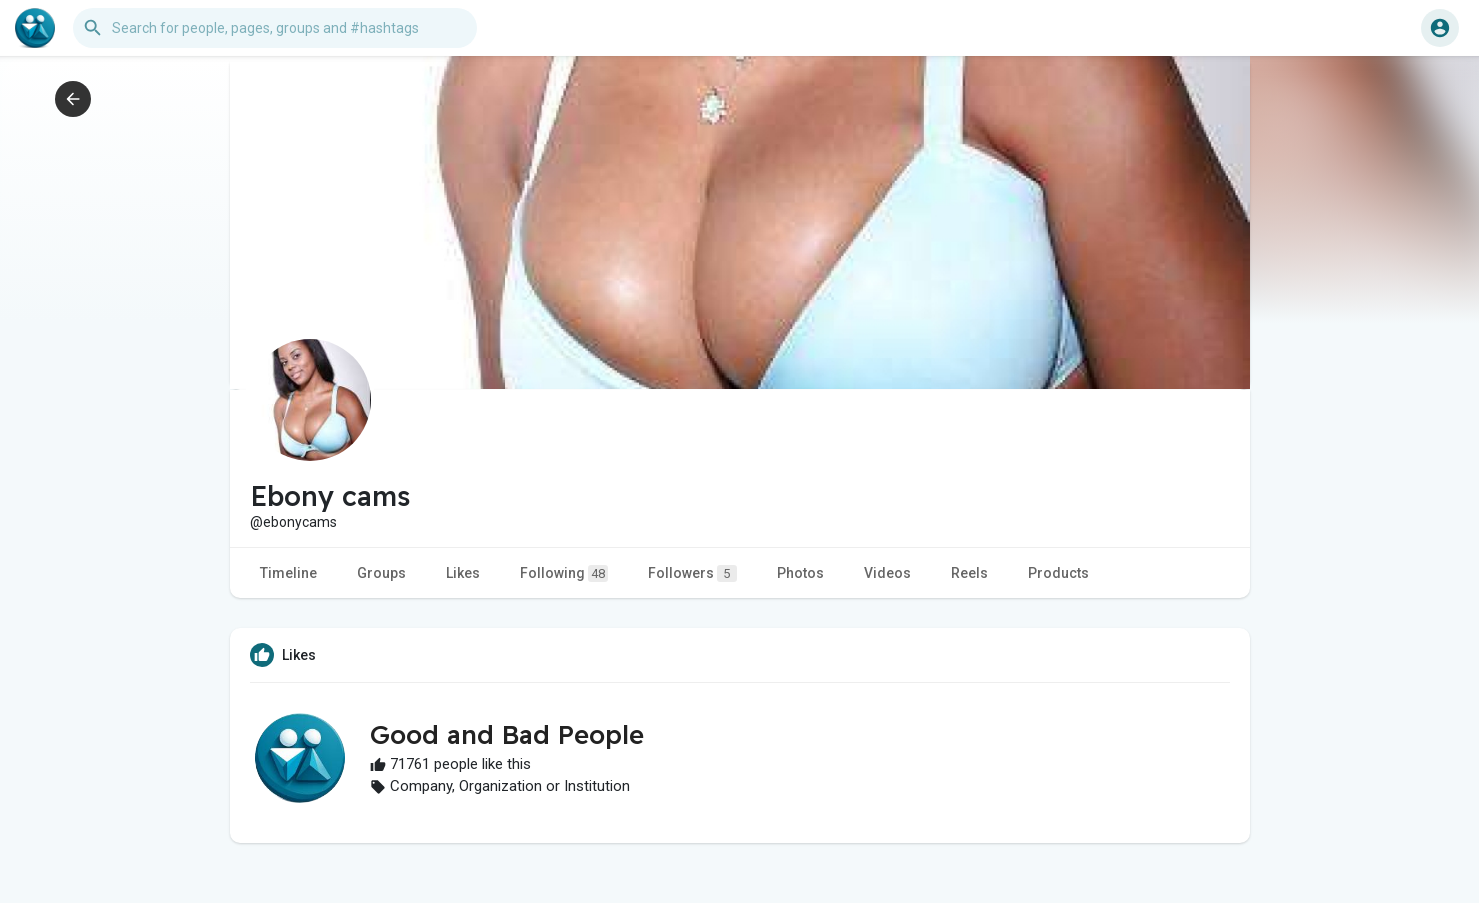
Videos (887, 573)
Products (1058, 573)
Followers (692, 573)
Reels (969, 573)
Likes (463, 573)
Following (564, 573)
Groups (381, 573)
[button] (275, 28)
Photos (800, 573)
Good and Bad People (507, 734)
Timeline (288, 573)
